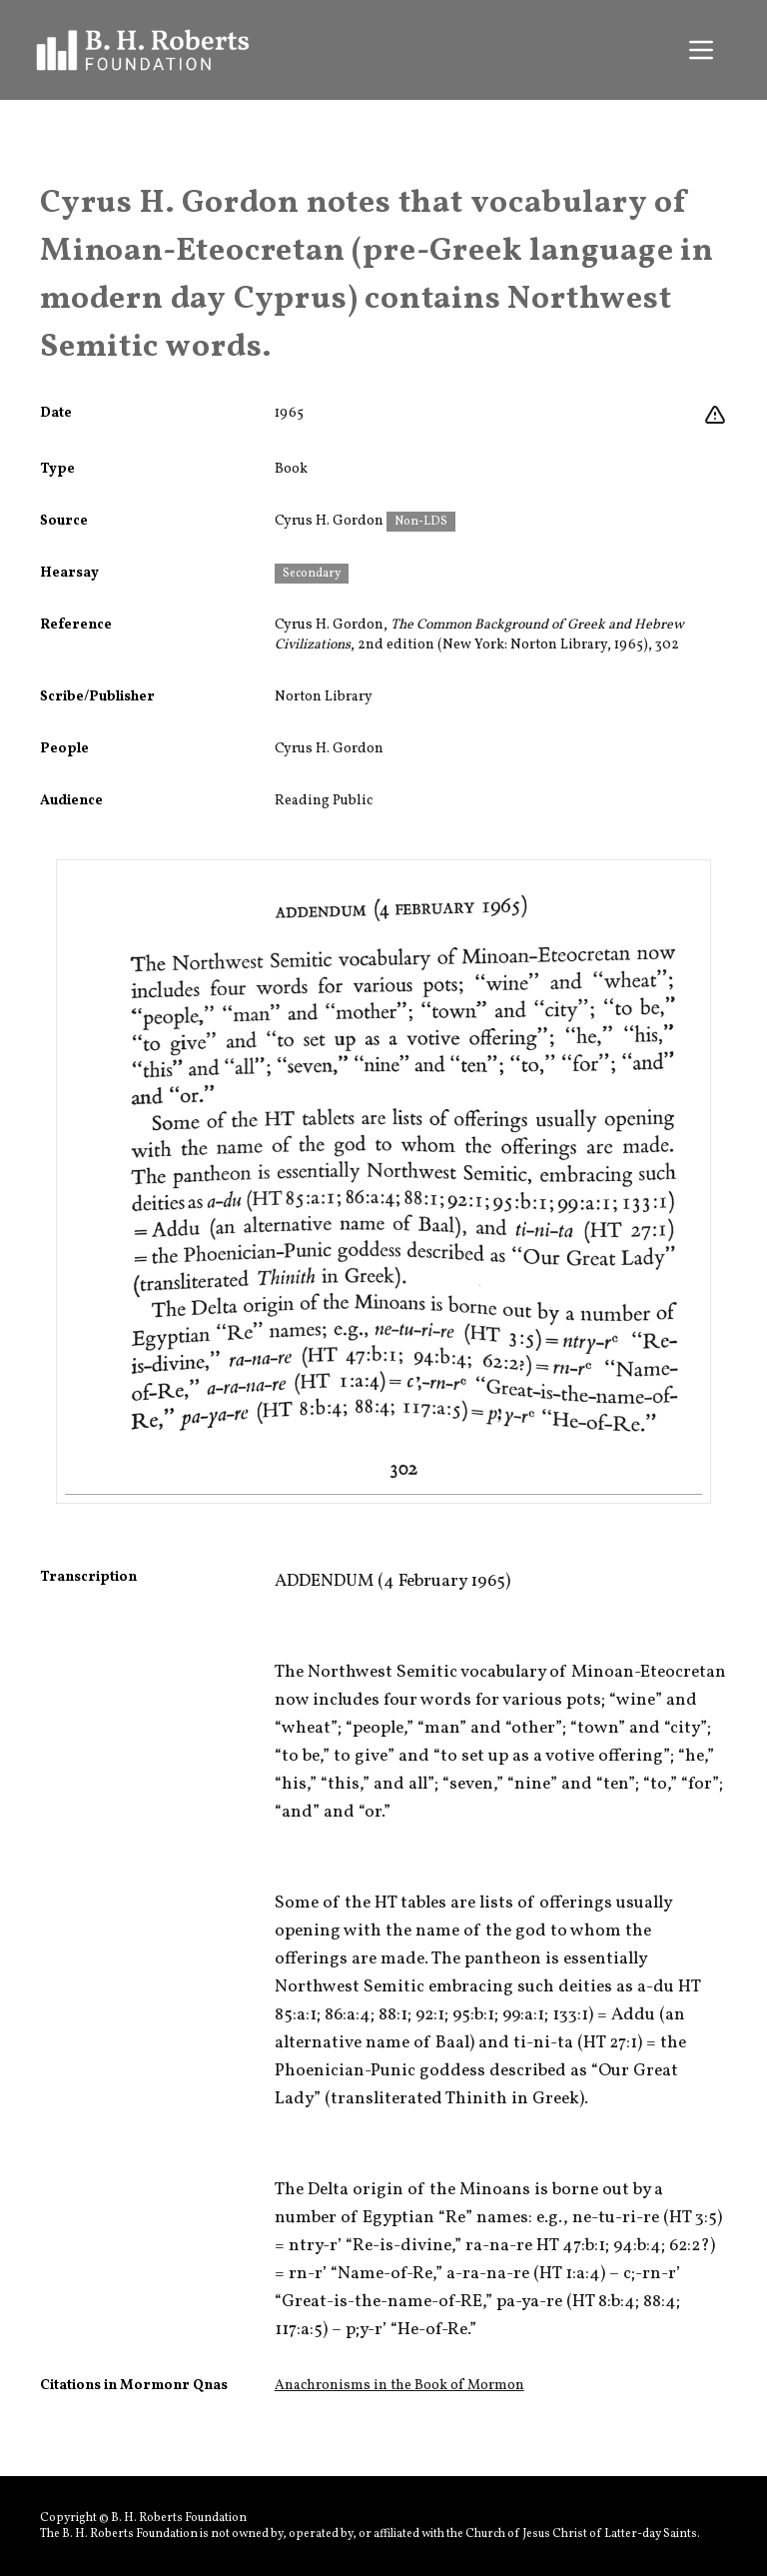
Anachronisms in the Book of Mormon (399, 2385)
